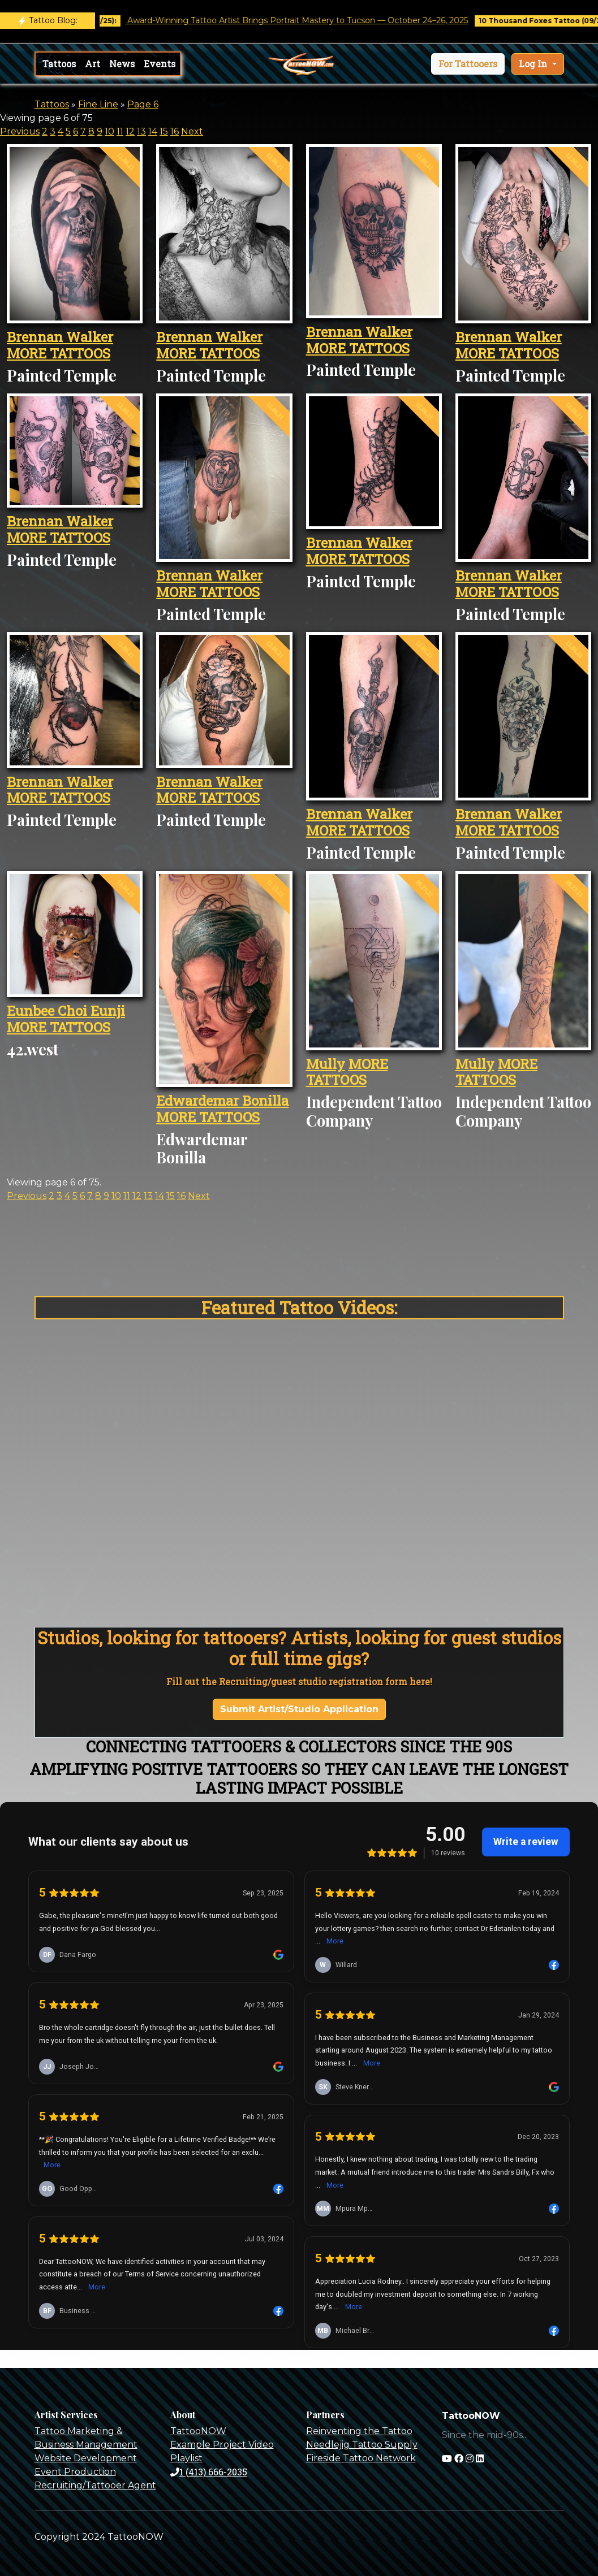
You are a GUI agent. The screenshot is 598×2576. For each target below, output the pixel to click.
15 (164, 131)
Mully (325, 1064)
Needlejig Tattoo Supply (362, 2444)
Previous (20, 131)
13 (141, 131)
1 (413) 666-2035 (208, 2472)
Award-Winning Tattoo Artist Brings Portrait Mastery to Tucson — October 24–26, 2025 (311, 20)
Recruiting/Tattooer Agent (95, 2485)
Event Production (75, 2471)
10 (109, 131)
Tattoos (59, 64)
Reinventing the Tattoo (359, 2431)
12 (130, 131)
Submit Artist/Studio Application (299, 1709)
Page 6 (142, 104)
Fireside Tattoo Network (361, 2458)
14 (152, 131)
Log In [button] (534, 64)
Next (192, 131)
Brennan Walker (60, 337)
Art (92, 64)
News (122, 64)
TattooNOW (198, 2431)
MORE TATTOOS (58, 353)
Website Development (86, 2458)
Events (159, 64)
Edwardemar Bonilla (222, 1101)
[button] (468, 64)
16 (174, 131)
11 (120, 131)
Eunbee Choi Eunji (66, 1011)
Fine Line (98, 104)
